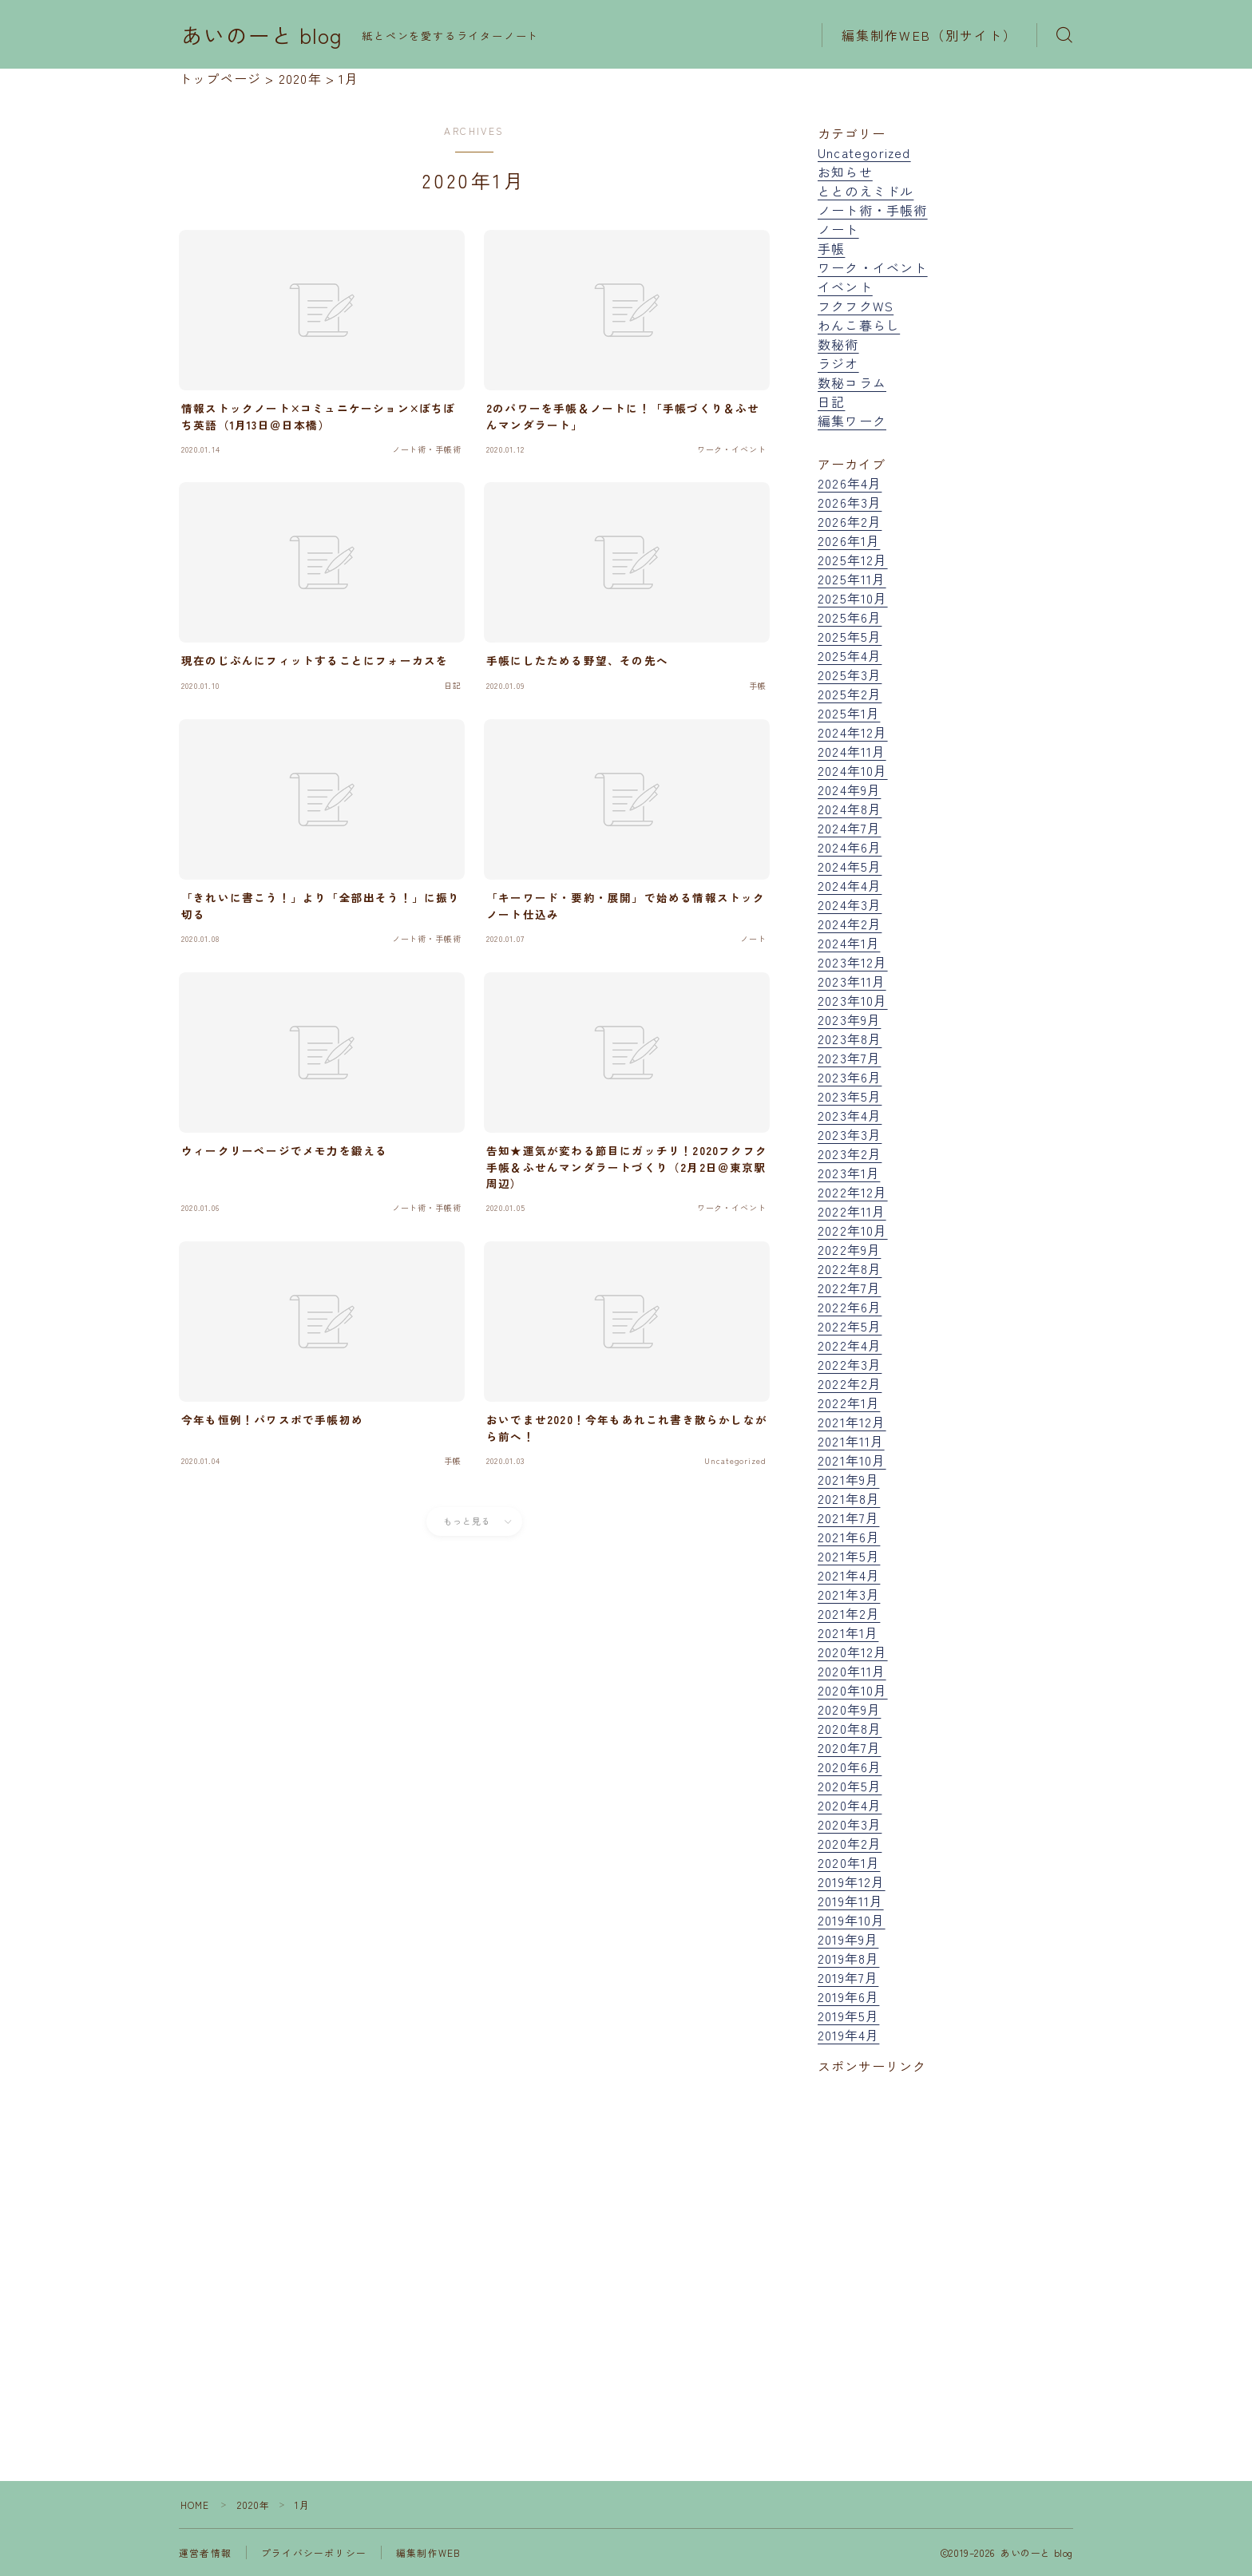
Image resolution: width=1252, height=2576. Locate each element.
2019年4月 (848, 2034)
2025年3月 (850, 674)
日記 (831, 401)
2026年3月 (850, 502)
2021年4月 (849, 1575)
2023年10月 (853, 1000)
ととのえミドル (865, 190)
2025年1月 (849, 712)
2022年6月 (850, 1306)
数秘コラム (852, 382)
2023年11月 (852, 981)
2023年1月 (849, 1172)
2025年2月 (850, 693)
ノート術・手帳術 (873, 210)
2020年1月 (849, 1862)
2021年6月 (849, 1536)
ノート (838, 229)
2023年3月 (850, 1134)
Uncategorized (864, 152)
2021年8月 (849, 1498)
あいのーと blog (262, 35)
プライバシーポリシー (313, 2552)
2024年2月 (850, 923)
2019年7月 (848, 1977)
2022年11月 (852, 1211)
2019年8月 (848, 1958)
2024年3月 (850, 904)
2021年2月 (849, 1613)
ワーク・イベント (873, 267)
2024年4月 (850, 885)
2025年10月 (853, 597)
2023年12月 (853, 961)
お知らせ (845, 171)
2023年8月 (850, 1038)
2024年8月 (850, 808)
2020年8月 (850, 1728)
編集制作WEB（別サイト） (929, 35)
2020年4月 (850, 1804)
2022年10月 (853, 1230)
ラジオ (838, 363)
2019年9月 (848, 1939)
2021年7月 (848, 1517)
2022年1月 (849, 1402)
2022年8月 (850, 1268)
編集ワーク (852, 420)
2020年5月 (850, 1785)
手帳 (831, 248)
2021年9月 (848, 1479)
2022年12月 (853, 1191)
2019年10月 (852, 1919)
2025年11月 (852, 578)
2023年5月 (850, 1096)
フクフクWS (855, 305)
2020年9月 (849, 1709)
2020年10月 (853, 1690)
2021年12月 (852, 1421)
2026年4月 (850, 483)
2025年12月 (853, 559)
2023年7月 (849, 1057)
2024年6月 (850, 847)
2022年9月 (849, 1249)
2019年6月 (848, 1996)
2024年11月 (852, 751)
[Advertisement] (945, 2240)
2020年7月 (849, 1747)
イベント (845, 286)
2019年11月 (851, 1900)
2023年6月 (850, 1076)
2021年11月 (851, 1440)
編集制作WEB (428, 2552)
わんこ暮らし (859, 324)
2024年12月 (853, 732)
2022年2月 (850, 1383)
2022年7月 (849, 1287)
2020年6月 (850, 1766)
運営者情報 (205, 2552)
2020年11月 (852, 1670)
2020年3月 (850, 1824)
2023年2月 (850, 1153)
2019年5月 (848, 2015)
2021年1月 (848, 1632)
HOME (195, 2504)
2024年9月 (849, 789)
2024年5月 (850, 866)
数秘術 (838, 344)
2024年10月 (853, 770)
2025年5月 (850, 636)
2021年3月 (849, 1594)
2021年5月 (849, 1555)
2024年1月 (849, 942)
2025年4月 (850, 655)
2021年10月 (852, 1460)
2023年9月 (849, 1019)
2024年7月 (849, 827)
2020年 (254, 2504)
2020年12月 (853, 1651)
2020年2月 (850, 1843)
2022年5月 (850, 1325)
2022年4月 (850, 1345)
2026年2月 (850, 521)
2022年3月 (850, 1364)
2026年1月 (849, 540)
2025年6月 (850, 617)
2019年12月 (852, 1881)
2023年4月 (850, 1115)
